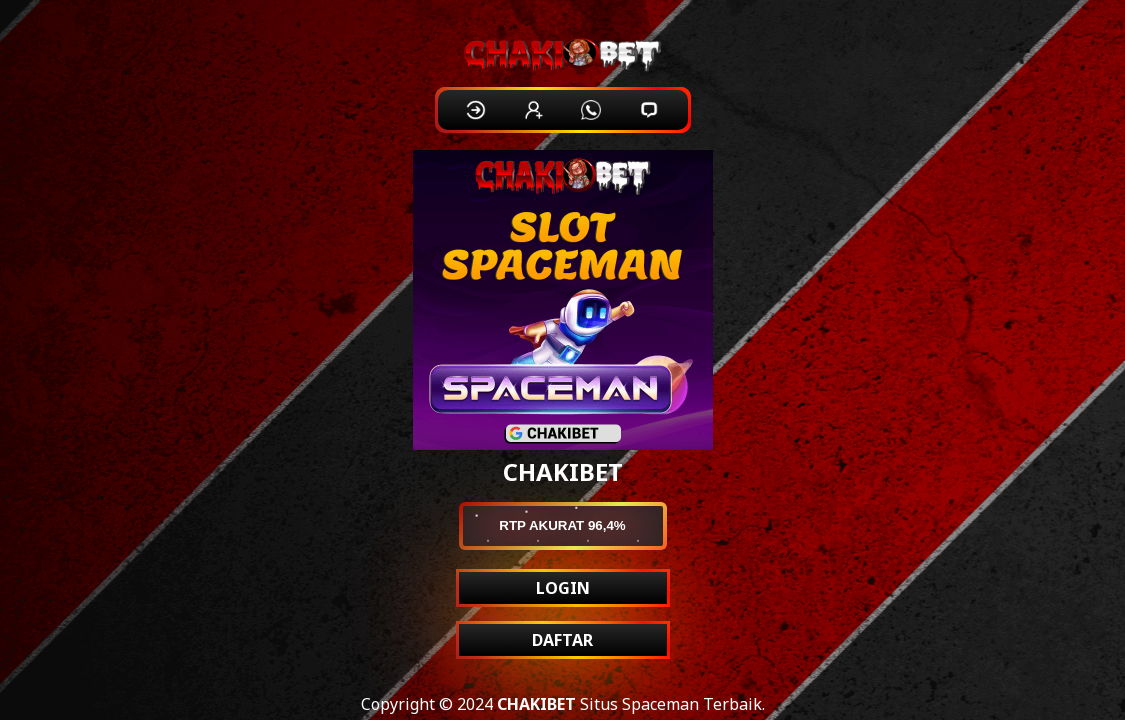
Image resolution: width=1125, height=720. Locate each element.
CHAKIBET (536, 704)
